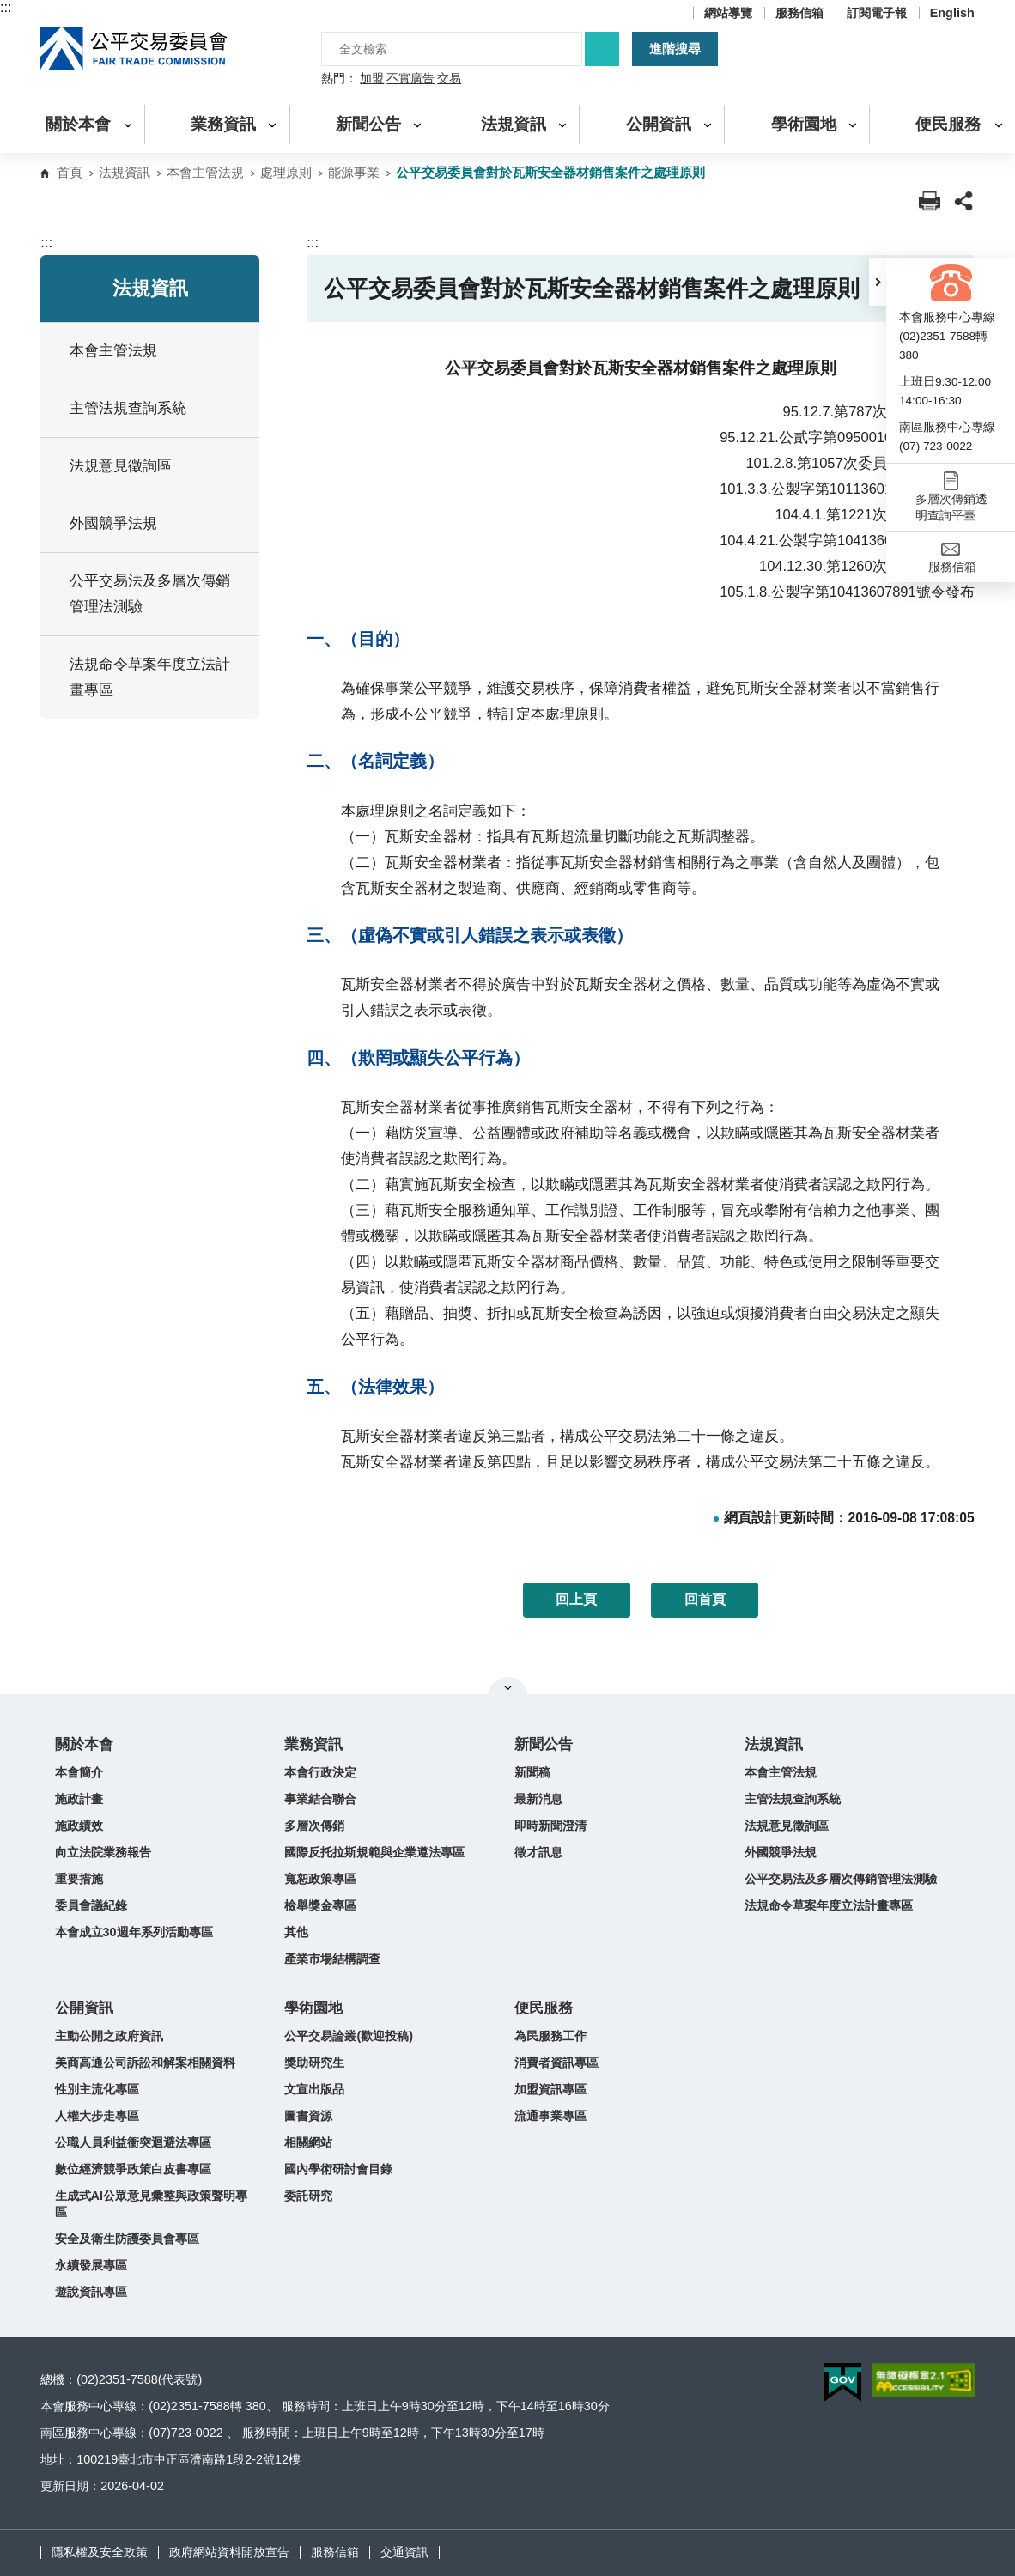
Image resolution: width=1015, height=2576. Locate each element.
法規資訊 (124, 172)
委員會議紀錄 (91, 1905)
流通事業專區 (550, 2116)
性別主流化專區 (97, 2089)
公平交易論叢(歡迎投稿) (348, 2036)
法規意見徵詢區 (121, 466)
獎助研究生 (314, 2062)
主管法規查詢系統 (128, 408)
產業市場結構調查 (332, 1958)
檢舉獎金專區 (320, 1905)
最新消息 (538, 1799)
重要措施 (79, 1879)
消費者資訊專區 (556, 2062)
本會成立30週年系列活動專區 (134, 1932)
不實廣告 (410, 79)
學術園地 (313, 2008)
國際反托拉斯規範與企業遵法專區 (374, 1852)
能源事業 (354, 172)
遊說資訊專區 (91, 2292)
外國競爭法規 (781, 1852)
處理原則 (286, 172)
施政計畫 (79, 1799)
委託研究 (308, 2195)
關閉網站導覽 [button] (508, 1687)
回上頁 (576, 1599)
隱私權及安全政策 (100, 2552)
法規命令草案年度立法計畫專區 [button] (158, 677)
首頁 (69, 172)
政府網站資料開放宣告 (229, 2552)
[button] (877, 282)
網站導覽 (728, 13)
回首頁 (705, 1599)
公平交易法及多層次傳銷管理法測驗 (150, 594)
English (952, 13)
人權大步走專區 (97, 2116)
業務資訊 (313, 1744)
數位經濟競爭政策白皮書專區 (133, 2169)
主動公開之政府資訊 (109, 2036)
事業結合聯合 (320, 1799)
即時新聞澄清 (550, 1825)
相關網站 (308, 2142)
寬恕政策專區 (320, 1879)
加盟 (372, 79)
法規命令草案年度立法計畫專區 (829, 1905)
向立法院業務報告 (103, 1852)
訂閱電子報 (877, 13)
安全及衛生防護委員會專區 (127, 2238)
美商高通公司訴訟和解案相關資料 (145, 2062)
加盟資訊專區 (550, 2089)
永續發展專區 (91, 2265)
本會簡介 (79, 1772)
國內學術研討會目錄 (338, 2169)
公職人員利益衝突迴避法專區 (133, 2142)
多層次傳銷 (314, 1825)
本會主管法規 (205, 172)
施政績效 (79, 1825)
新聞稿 (532, 1772)
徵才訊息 (538, 1852)
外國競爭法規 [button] (158, 523)
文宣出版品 (314, 2089)
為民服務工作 (550, 2036)
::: (5, 7)
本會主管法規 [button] (158, 351)
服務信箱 (799, 13)
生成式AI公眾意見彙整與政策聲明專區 (151, 2204)
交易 (449, 79)
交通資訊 (404, 2552)
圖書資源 (308, 2116)
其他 (296, 1932)
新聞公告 (543, 1744)
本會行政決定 (320, 1772)
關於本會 (84, 1744)
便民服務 (543, 2008)
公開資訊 (84, 2008)
